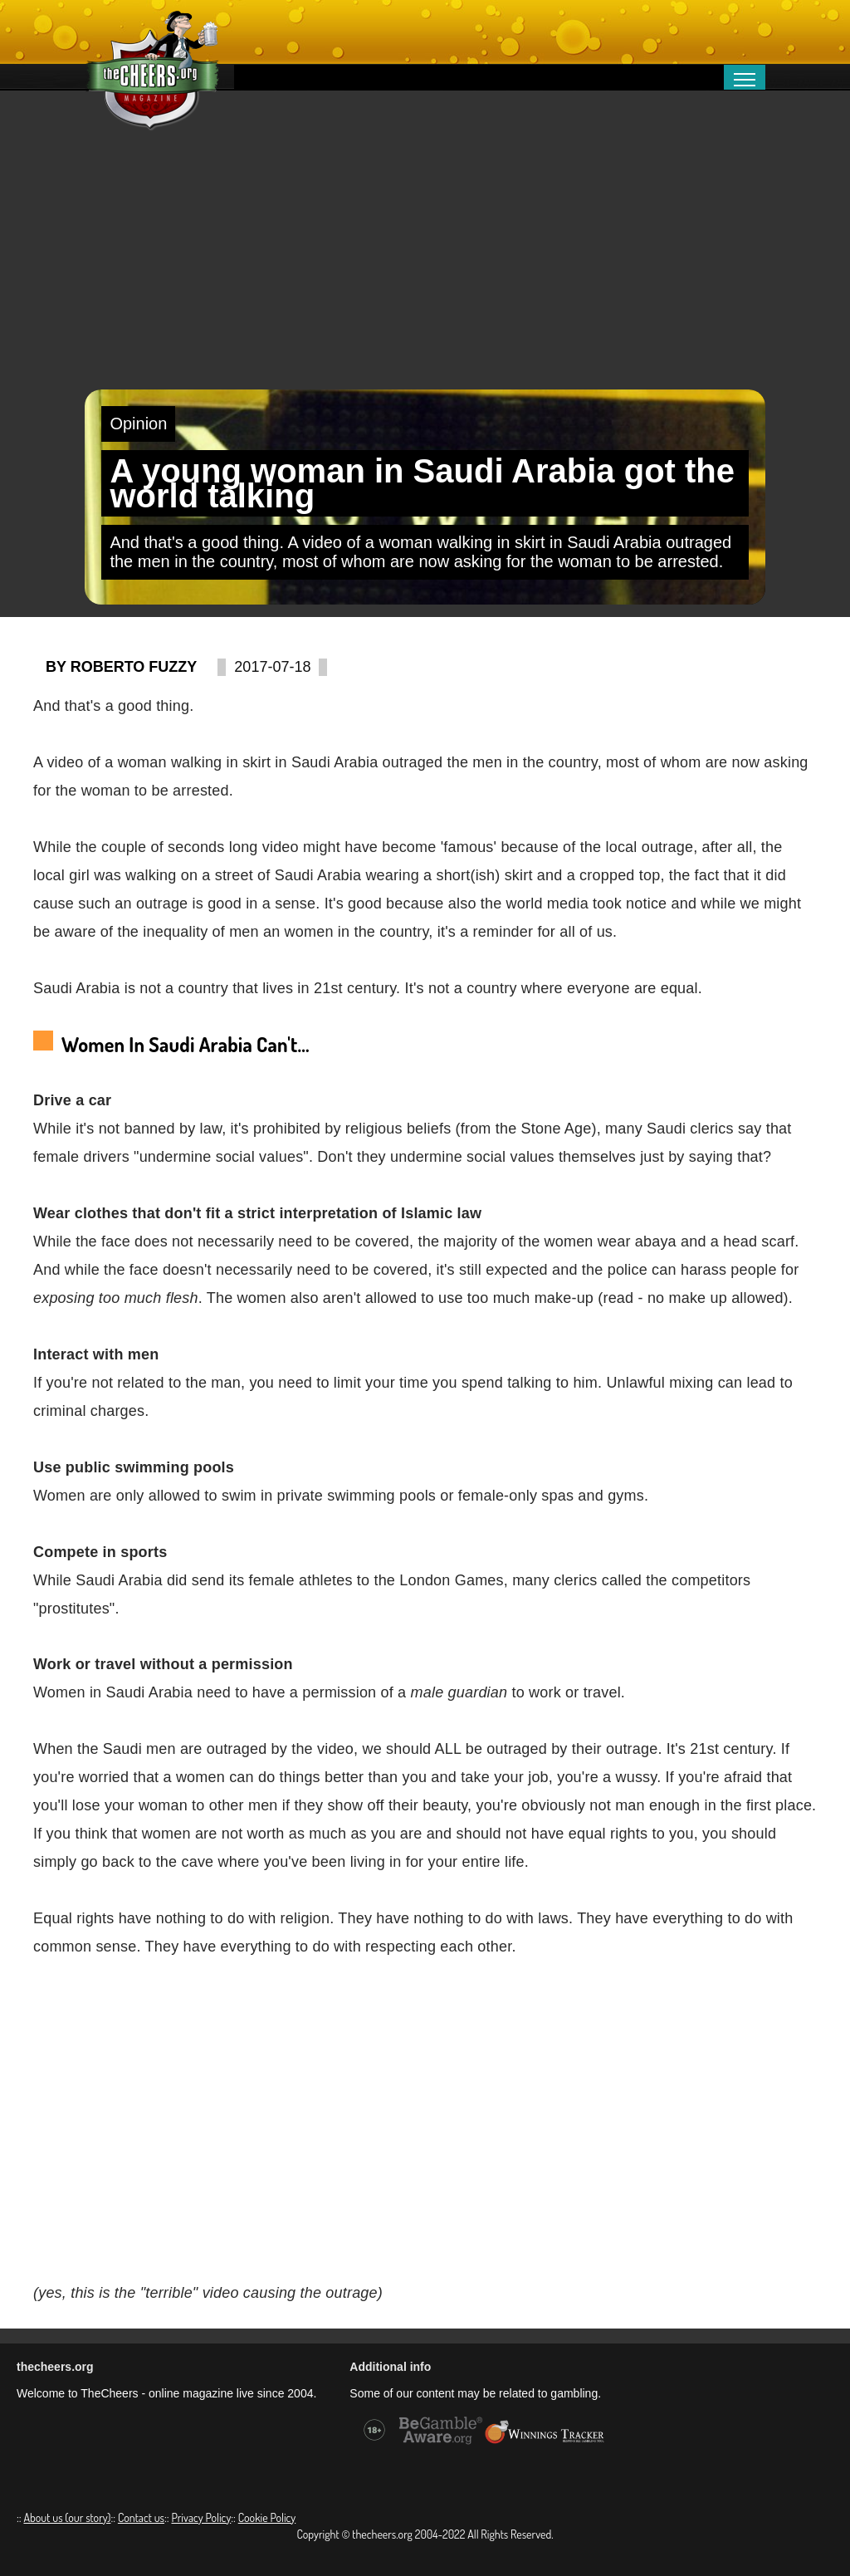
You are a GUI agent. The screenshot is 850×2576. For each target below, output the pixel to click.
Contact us (141, 2517)
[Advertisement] (425, 265)
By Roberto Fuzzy (121, 667)
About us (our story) (66, 2517)
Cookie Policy (267, 2517)
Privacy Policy (201, 2517)
